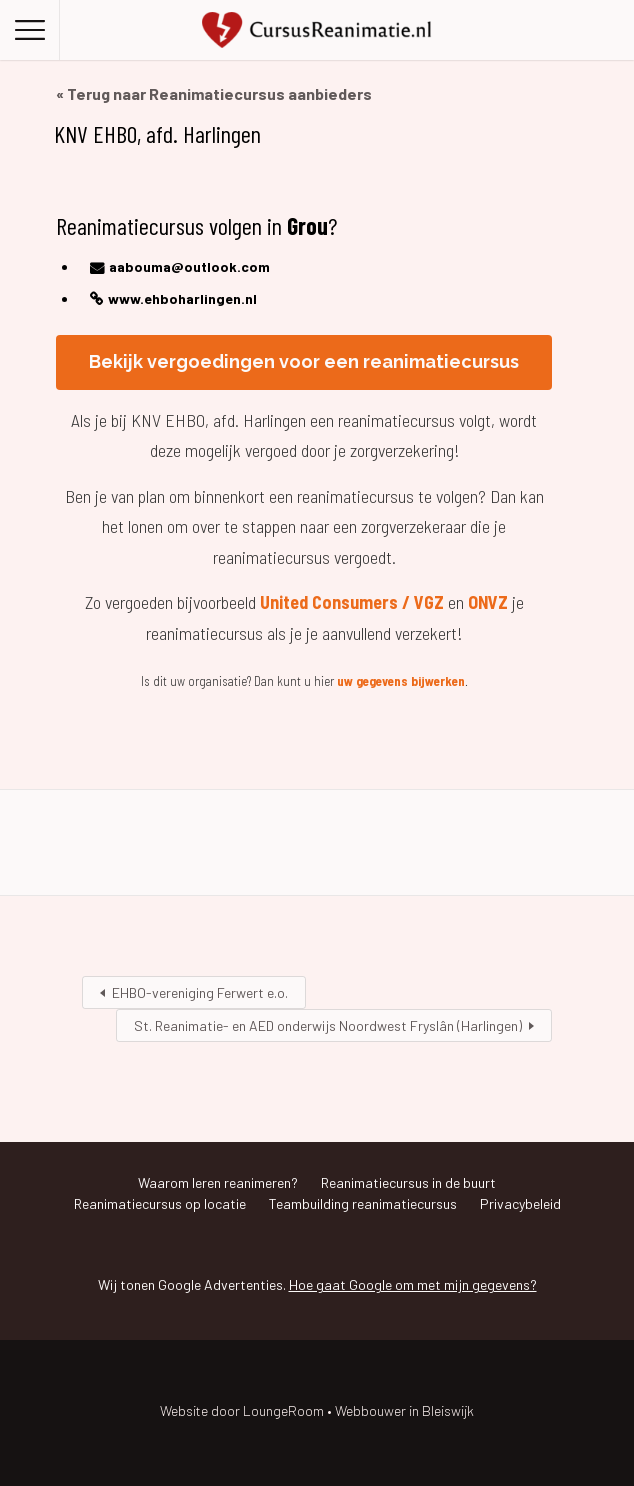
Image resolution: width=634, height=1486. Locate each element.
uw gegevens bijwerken (401, 681)
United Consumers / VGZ (352, 602)
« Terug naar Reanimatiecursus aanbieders (214, 93)
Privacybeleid (520, 1203)
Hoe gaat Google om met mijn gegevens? (413, 1284)
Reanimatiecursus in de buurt (408, 1182)
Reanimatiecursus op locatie (160, 1203)
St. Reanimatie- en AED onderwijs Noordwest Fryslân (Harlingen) (328, 1025)
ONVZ (488, 602)
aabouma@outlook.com (189, 266)
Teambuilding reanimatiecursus (363, 1203)
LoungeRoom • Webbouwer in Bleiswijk (358, 1410)
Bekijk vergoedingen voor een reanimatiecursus (304, 361)
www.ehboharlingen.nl (182, 298)
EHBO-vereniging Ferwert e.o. (200, 992)
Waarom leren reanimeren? (218, 1182)
